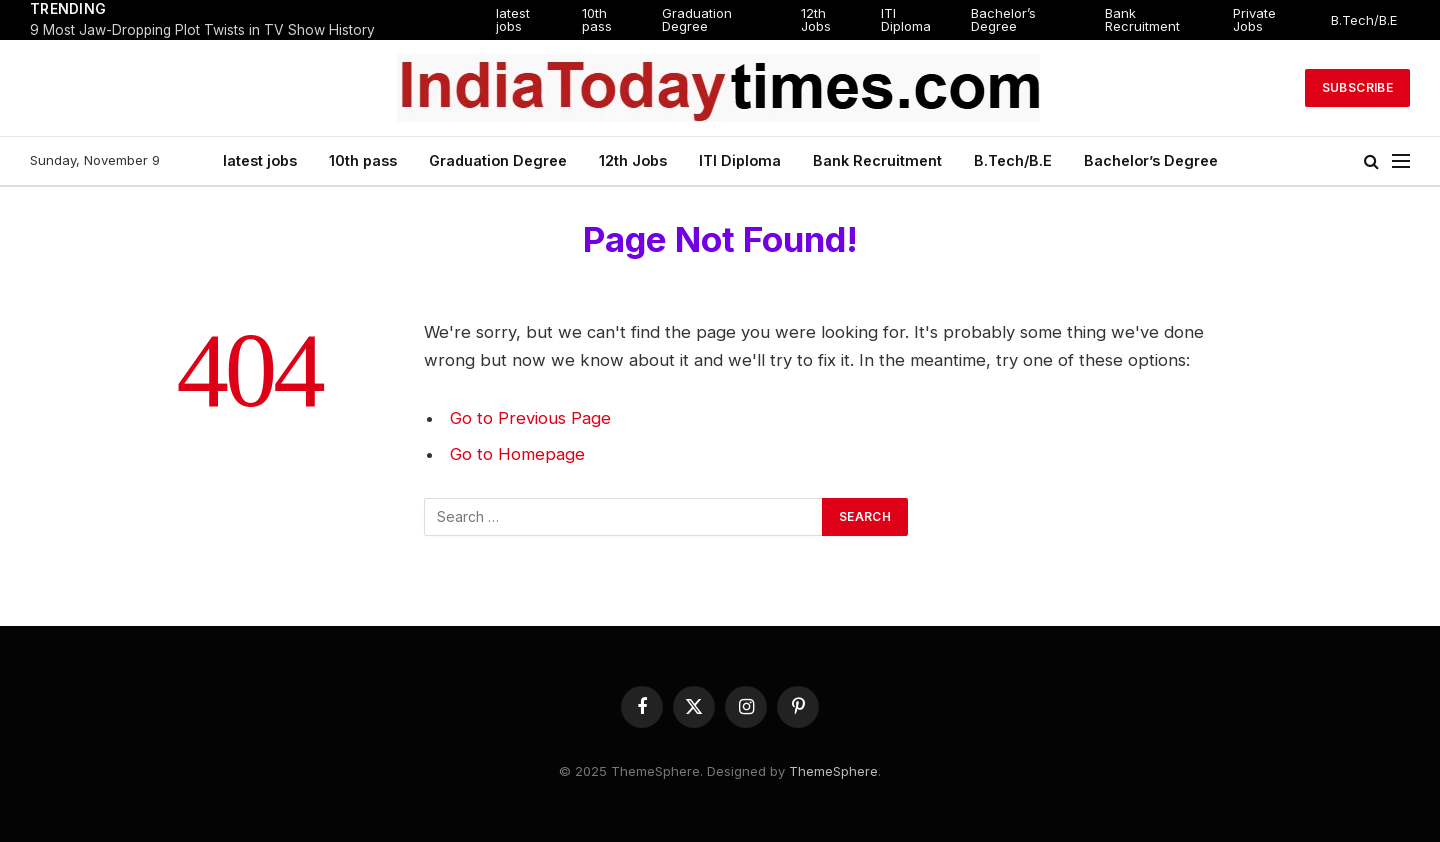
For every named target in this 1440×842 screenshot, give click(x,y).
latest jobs (513, 19)
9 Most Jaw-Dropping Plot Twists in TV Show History (202, 30)
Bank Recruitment (1142, 19)
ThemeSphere (833, 771)
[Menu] (1401, 161)
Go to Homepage (517, 454)
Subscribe (1357, 87)
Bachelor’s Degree (1003, 19)
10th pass (597, 19)
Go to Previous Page (530, 418)
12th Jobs (816, 19)
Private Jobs (1254, 19)
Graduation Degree (697, 19)
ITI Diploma (906, 19)
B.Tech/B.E (1364, 20)
